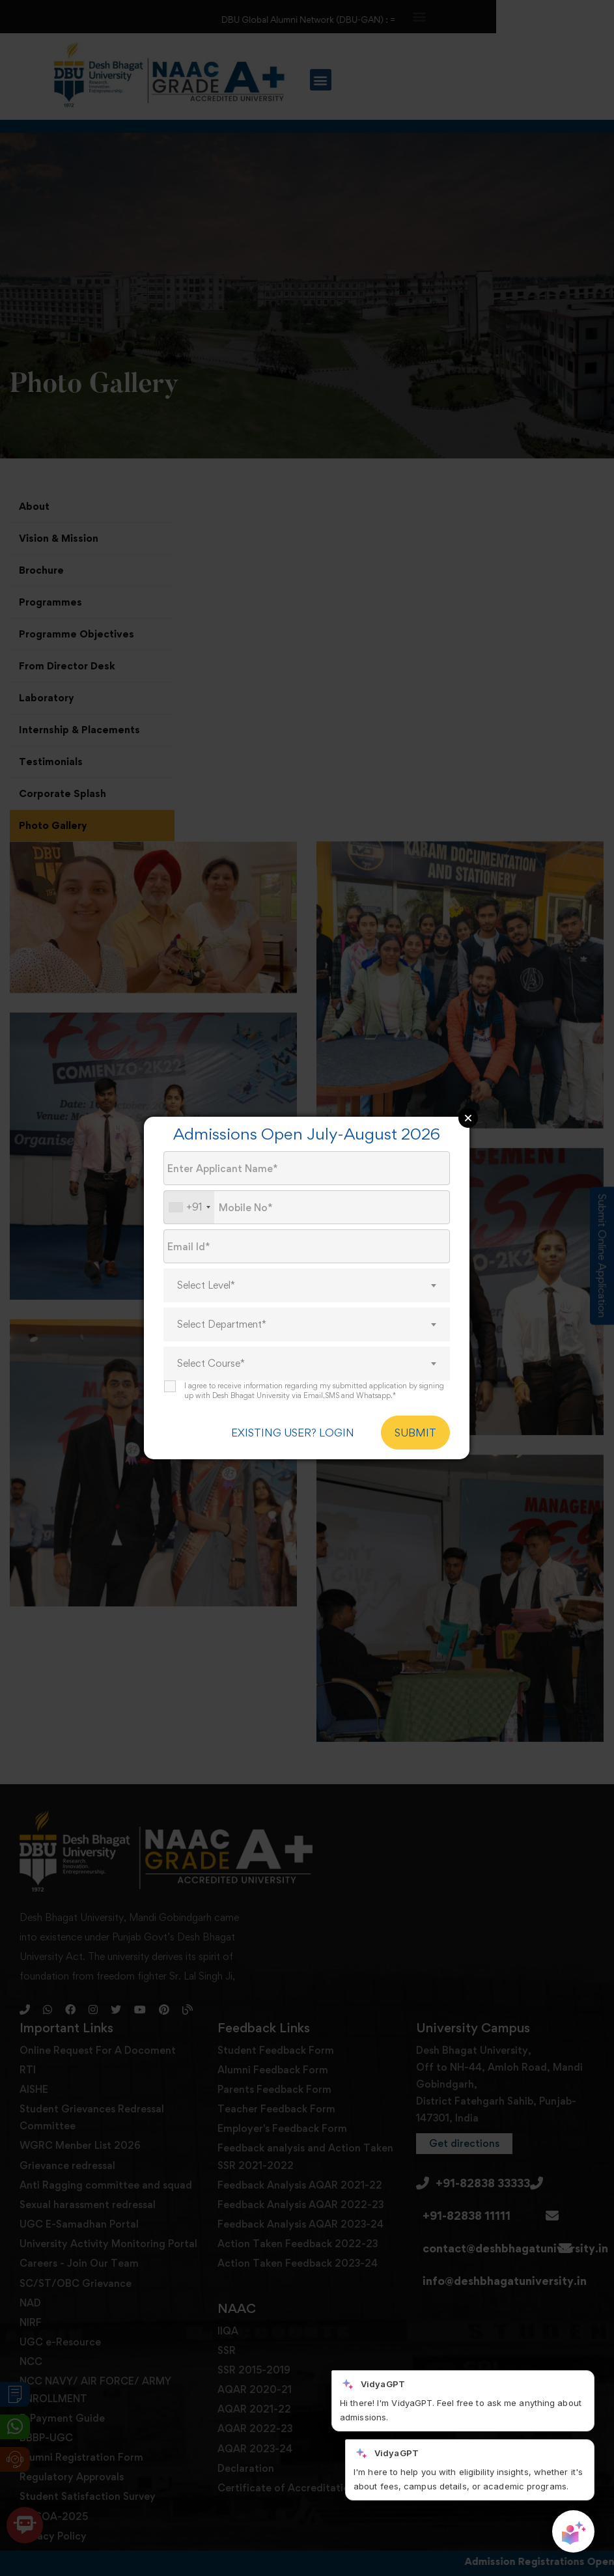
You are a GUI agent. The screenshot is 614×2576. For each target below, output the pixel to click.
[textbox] (306, 1285)
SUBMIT (415, 1432)
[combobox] (189, 1207)
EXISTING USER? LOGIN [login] (292, 1432)
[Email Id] (306, 1246)
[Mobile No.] (306, 1207)
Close (468, 1118)
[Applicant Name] (306, 1168)
